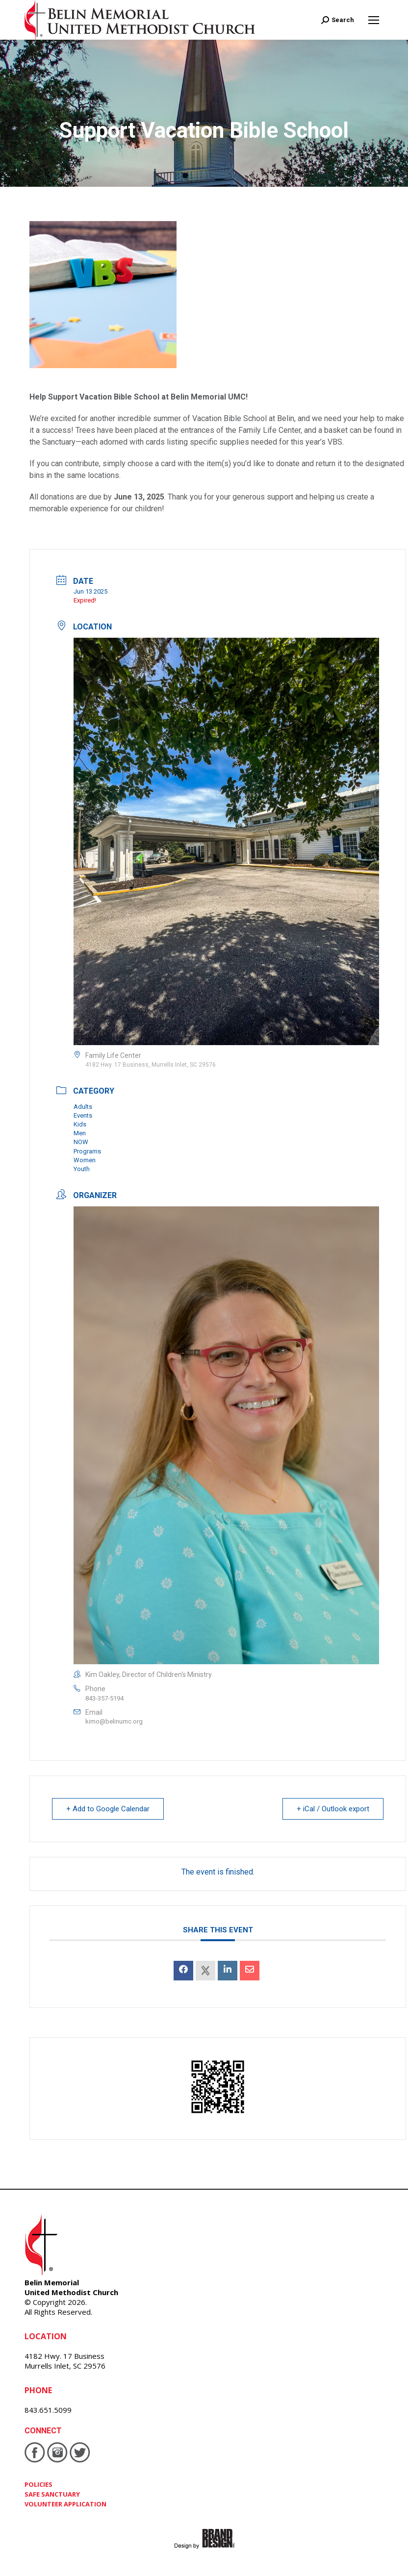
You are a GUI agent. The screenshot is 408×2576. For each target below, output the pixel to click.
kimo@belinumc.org (114, 1721)
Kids (80, 1124)
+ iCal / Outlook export (333, 1808)
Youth (82, 1169)
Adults (83, 1106)
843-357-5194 (104, 1698)
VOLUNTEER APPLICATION (65, 2504)
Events (83, 1115)
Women (85, 1160)
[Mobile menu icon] (373, 20)
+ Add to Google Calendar (108, 1808)
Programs (87, 1151)
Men (80, 1133)
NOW (81, 1142)
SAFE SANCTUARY (52, 2494)
